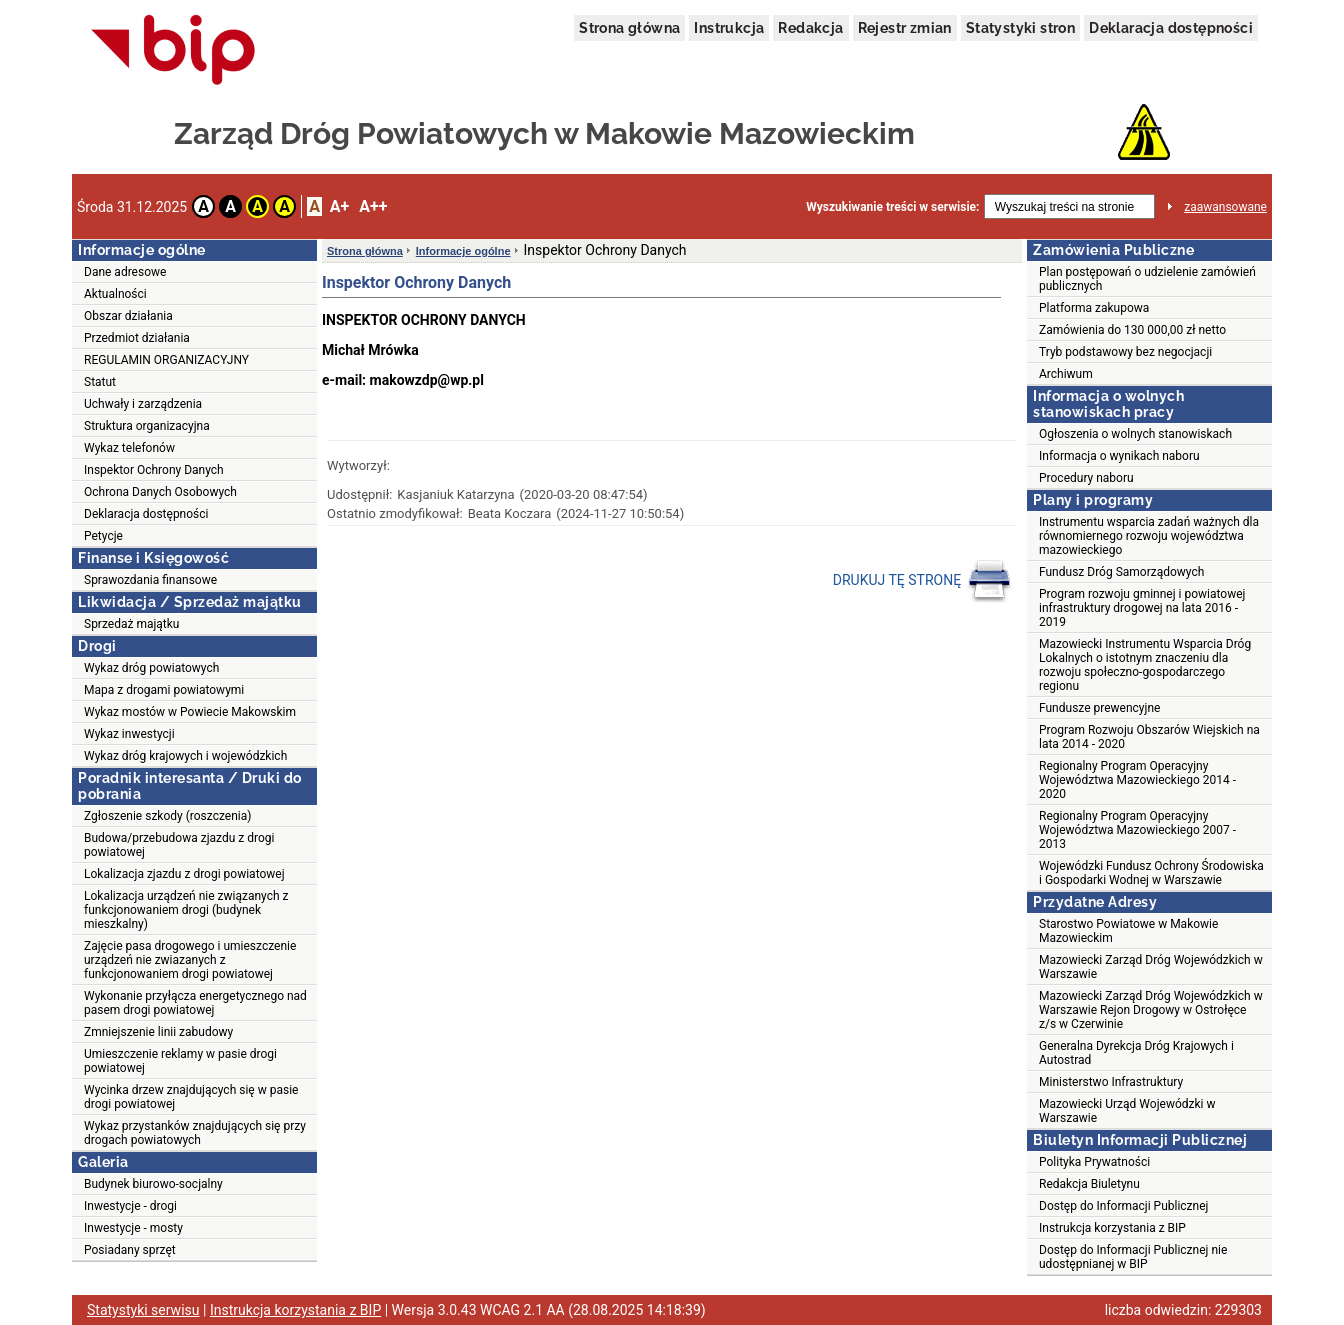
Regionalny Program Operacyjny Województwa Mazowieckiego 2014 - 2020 (1137, 780)
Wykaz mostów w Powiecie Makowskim (190, 712)
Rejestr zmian (905, 28)
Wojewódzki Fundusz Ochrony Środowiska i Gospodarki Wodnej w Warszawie (1151, 873)
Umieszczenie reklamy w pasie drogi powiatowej (180, 1061)
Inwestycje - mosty (133, 1228)
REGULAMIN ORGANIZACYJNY (166, 360)
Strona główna (629, 28)
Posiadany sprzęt (130, 1250)
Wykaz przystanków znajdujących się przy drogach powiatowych (195, 1133)
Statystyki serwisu (143, 1310)
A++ (373, 206)
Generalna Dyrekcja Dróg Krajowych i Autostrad (1136, 1053)
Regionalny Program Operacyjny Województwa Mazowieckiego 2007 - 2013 (1137, 830)
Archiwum (1066, 374)
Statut (100, 382)
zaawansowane (1225, 207)
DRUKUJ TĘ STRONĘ (922, 581)
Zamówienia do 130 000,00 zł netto (1132, 330)
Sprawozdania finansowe (150, 580)
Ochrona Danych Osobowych (160, 492)
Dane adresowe (125, 272)
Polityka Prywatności (1094, 1162)
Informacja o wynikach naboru (1119, 456)
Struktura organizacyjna (147, 426)
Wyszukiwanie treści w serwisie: (892, 207)
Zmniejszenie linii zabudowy (158, 1032)
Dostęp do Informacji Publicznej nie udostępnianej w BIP (1133, 1257)
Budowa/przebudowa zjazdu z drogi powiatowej (179, 845)
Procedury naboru (1086, 478)
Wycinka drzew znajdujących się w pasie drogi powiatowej (191, 1097)
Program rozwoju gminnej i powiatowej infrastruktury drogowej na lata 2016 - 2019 (1142, 608)
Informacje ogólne (463, 251)
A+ (339, 206)
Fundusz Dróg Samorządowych (1121, 572)
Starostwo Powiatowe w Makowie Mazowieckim (1128, 931)
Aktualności (115, 294)
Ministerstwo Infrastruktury (1111, 1082)
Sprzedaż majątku (131, 624)
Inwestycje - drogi (130, 1206)
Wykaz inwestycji (129, 734)
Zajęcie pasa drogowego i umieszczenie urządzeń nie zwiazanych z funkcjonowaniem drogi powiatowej (190, 960)
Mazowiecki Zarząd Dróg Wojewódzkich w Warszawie (1151, 967)
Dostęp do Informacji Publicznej (1123, 1206)
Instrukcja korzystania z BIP (1112, 1228)
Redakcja (810, 28)
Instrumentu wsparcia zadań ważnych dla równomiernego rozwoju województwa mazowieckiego (1149, 536)
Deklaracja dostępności (1171, 28)
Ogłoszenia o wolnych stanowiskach (1135, 434)
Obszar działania (128, 316)
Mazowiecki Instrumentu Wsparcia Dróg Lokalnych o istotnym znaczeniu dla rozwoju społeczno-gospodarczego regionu (1145, 665)
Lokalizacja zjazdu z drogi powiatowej (184, 874)
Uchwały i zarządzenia (143, 404)
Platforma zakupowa (1094, 308)
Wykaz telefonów (129, 448)
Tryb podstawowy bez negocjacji (1125, 352)
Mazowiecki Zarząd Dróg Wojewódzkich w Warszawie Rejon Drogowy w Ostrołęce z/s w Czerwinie (1151, 1010)
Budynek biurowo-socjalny (153, 1184)
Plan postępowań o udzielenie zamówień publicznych (1147, 279)
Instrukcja (729, 28)
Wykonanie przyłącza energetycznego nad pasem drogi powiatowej (195, 1003)
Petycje (103, 536)
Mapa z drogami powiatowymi (164, 690)
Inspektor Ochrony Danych (154, 470)
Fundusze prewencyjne (1099, 708)
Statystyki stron (1020, 28)
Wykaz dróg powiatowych (151, 668)
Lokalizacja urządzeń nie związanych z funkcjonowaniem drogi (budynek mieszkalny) (186, 910)
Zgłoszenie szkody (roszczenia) (167, 816)
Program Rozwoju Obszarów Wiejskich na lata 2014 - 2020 (1149, 737)
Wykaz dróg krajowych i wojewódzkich (185, 756)
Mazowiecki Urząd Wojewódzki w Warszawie (1127, 1111)
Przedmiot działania (137, 338)
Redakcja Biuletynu (1089, 1184)
